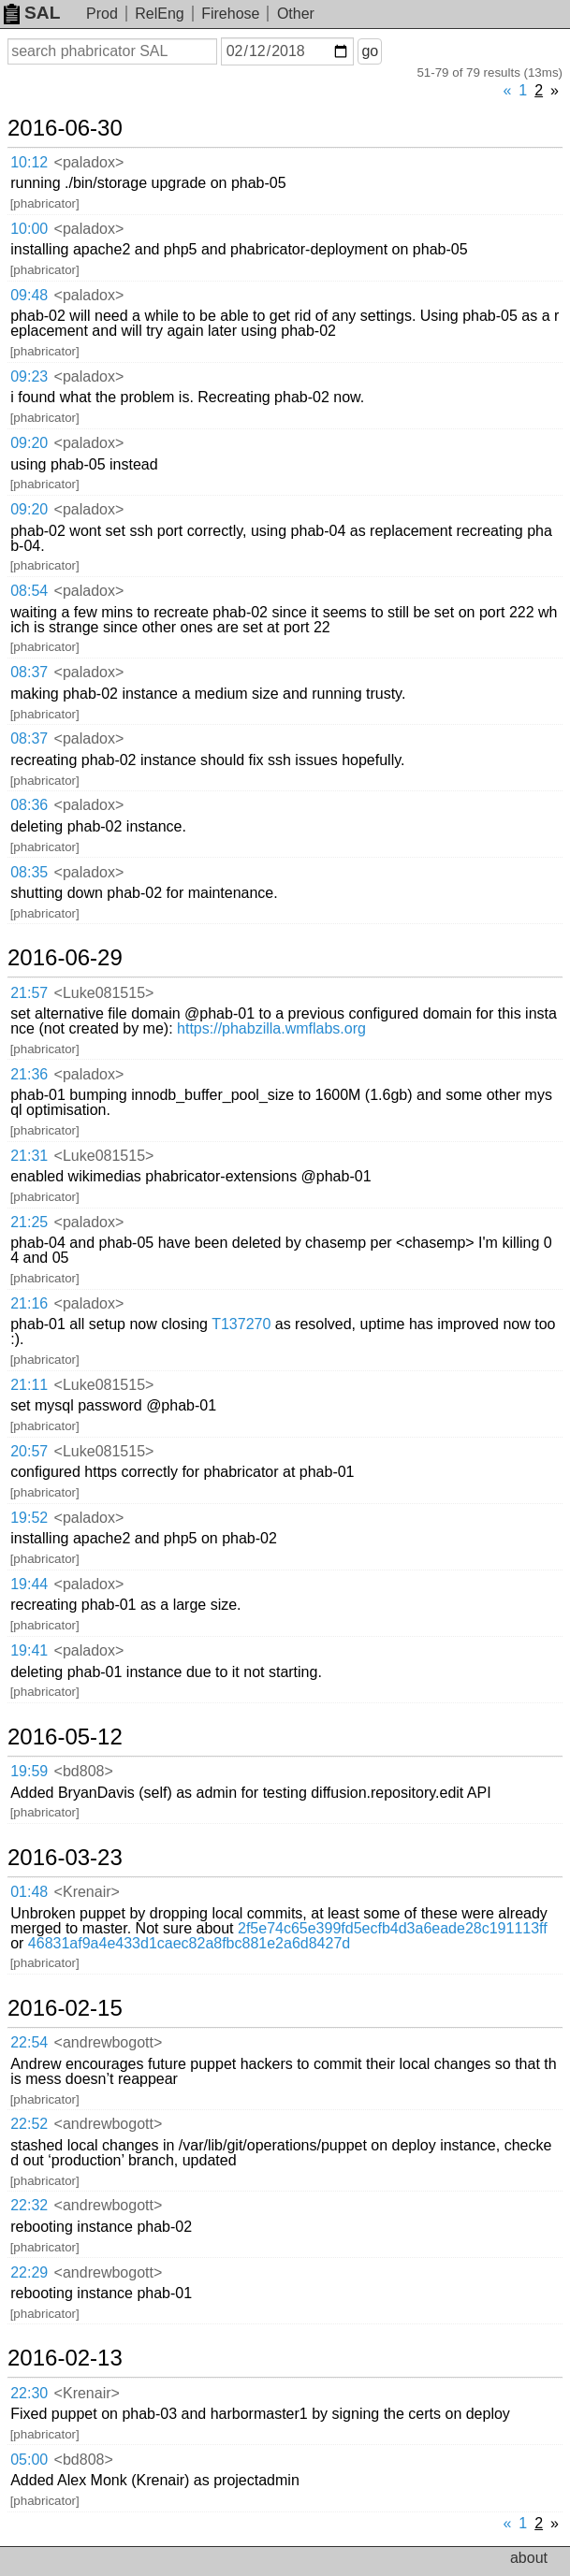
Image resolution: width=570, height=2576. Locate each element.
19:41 (29, 1650)
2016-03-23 (65, 1857)
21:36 (29, 1074)
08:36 (29, 805)
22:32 (29, 2205)
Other (295, 14)
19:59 (29, 1771)
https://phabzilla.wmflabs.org (271, 1028)
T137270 (241, 1324)
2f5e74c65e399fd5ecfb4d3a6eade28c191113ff (393, 1928)
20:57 (29, 1451)
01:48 (29, 1892)
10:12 (29, 162)
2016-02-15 (65, 2008)
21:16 (29, 1303)
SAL (32, 12)
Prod (102, 14)
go (369, 51)
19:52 (29, 1518)
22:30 (29, 2393)
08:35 (29, 872)
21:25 (29, 1222)
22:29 (29, 2272)
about (529, 2558)
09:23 (29, 376)
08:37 (29, 672)
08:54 (29, 591)
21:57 (29, 993)
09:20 (29, 443)
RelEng (159, 14)
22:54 (29, 2042)
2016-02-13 (65, 2358)
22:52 (29, 2124)
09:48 (29, 295)
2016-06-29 (65, 957)
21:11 (29, 1385)
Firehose (230, 14)
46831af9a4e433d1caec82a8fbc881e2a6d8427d (189, 1943)
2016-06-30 (65, 128)
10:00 (29, 229)
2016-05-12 (65, 1736)
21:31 (29, 1156)
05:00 (29, 2459)
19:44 (29, 1584)
